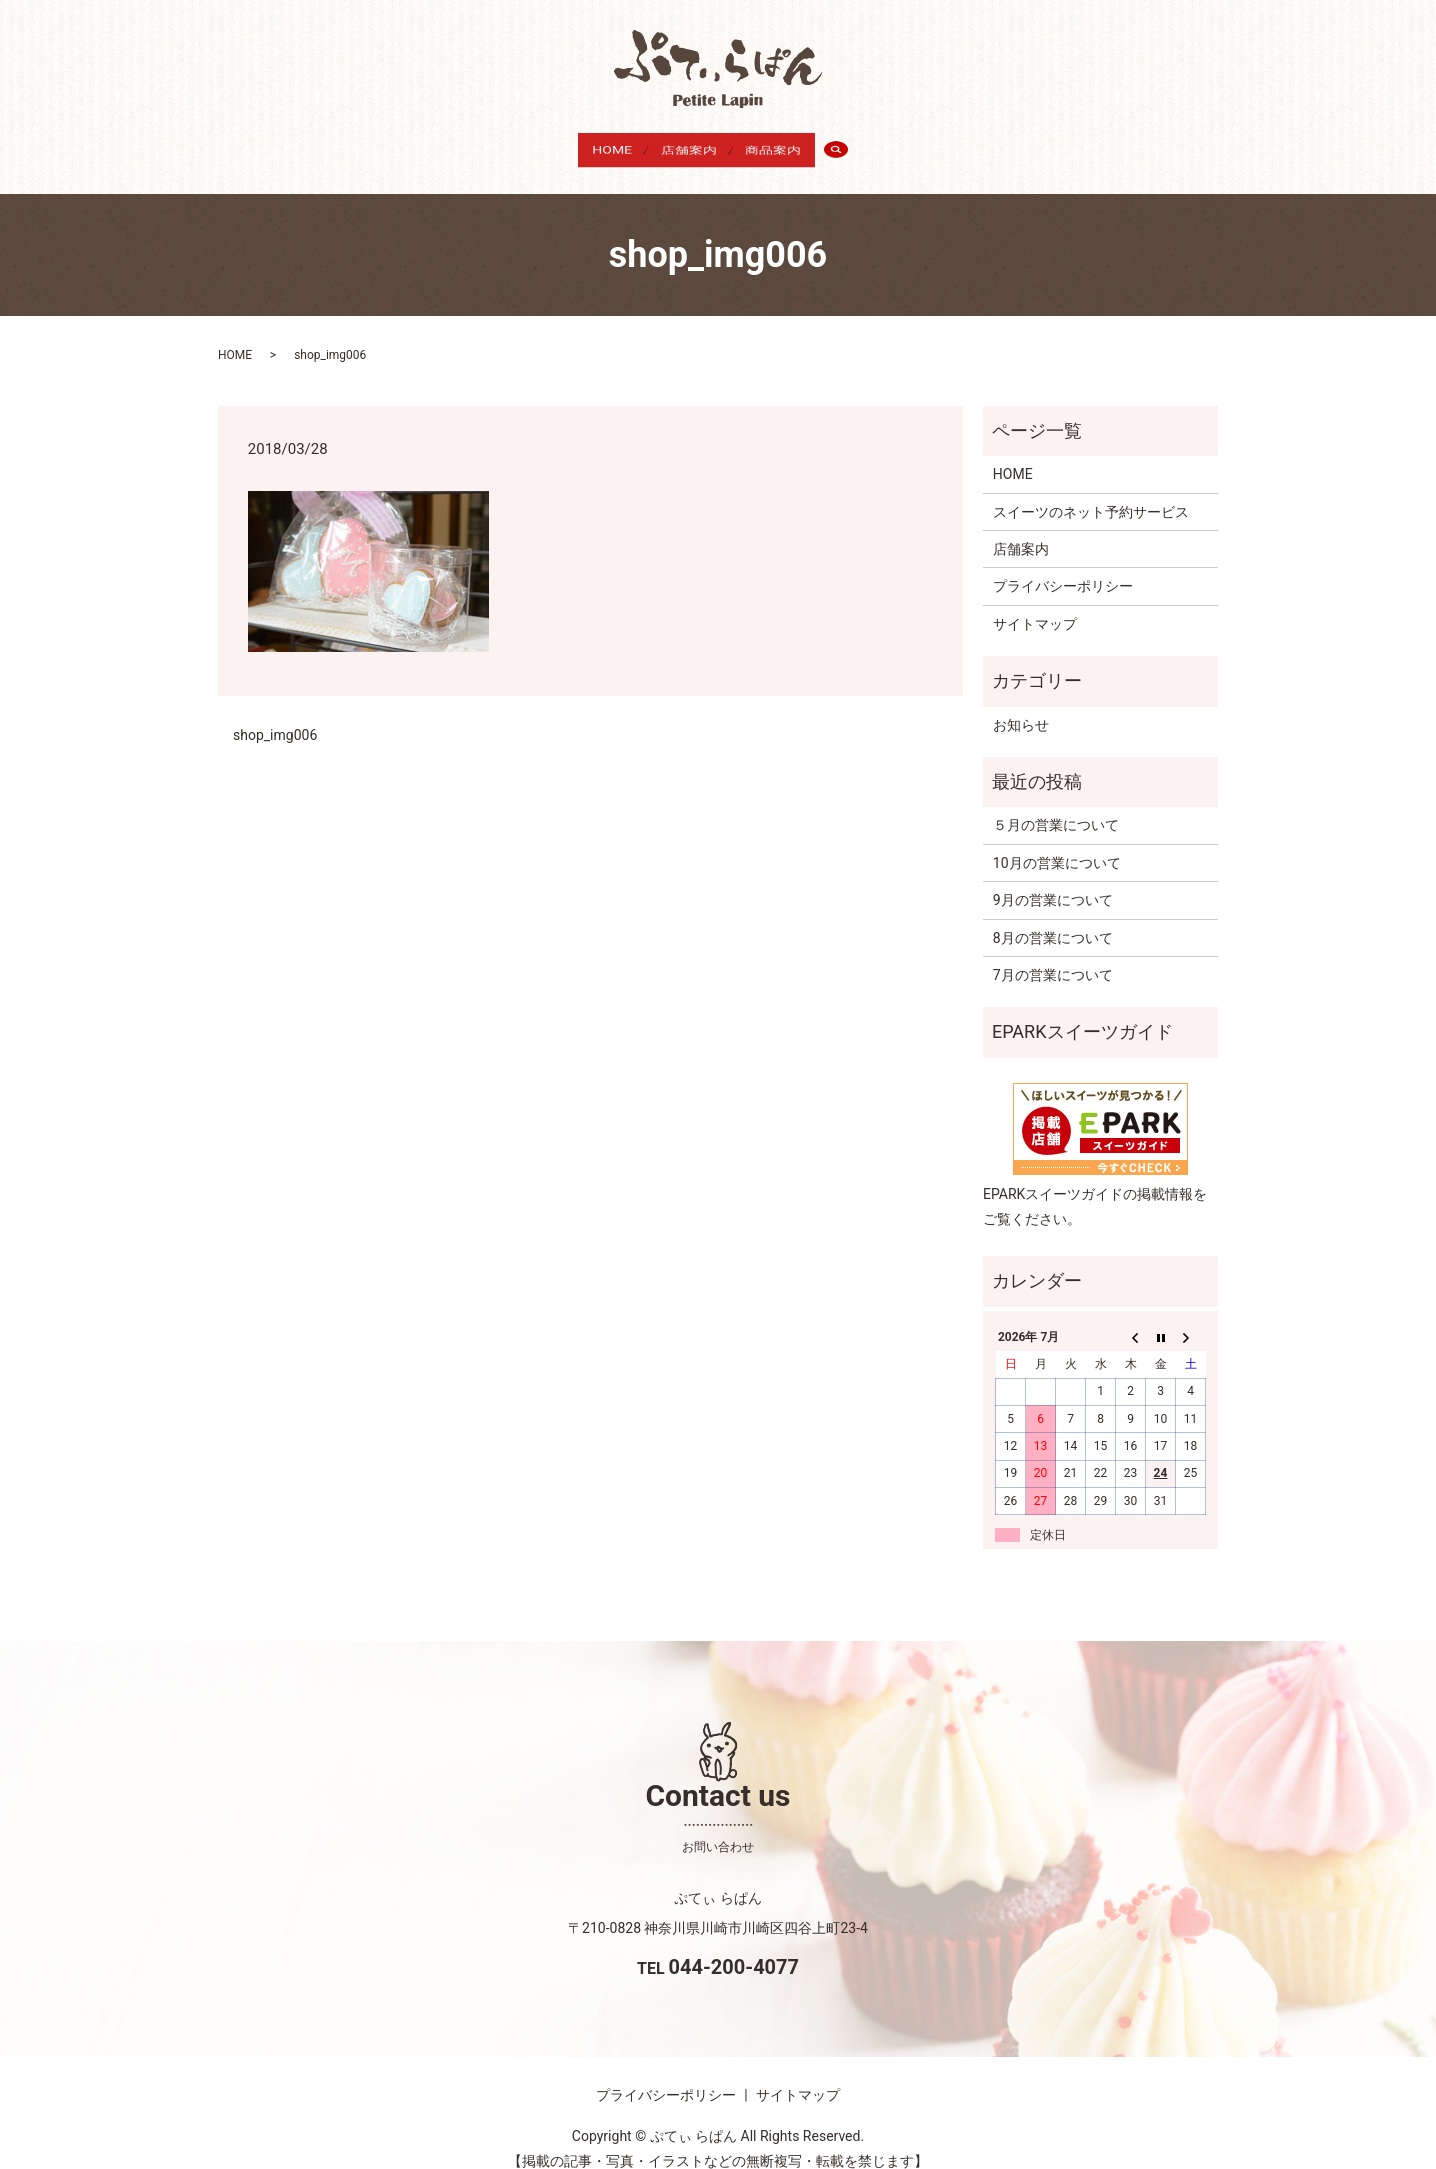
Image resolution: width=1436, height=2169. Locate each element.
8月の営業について (1053, 918)
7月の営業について (1053, 956)
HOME (599, 147)
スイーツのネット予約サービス (1091, 492)
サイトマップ (1035, 605)
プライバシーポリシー (1063, 567)
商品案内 (787, 147)
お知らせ (1021, 705)
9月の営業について (1053, 881)
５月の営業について (1056, 806)
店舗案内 (689, 147)
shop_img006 (275, 715)
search (867, 148)
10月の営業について (1057, 844)
